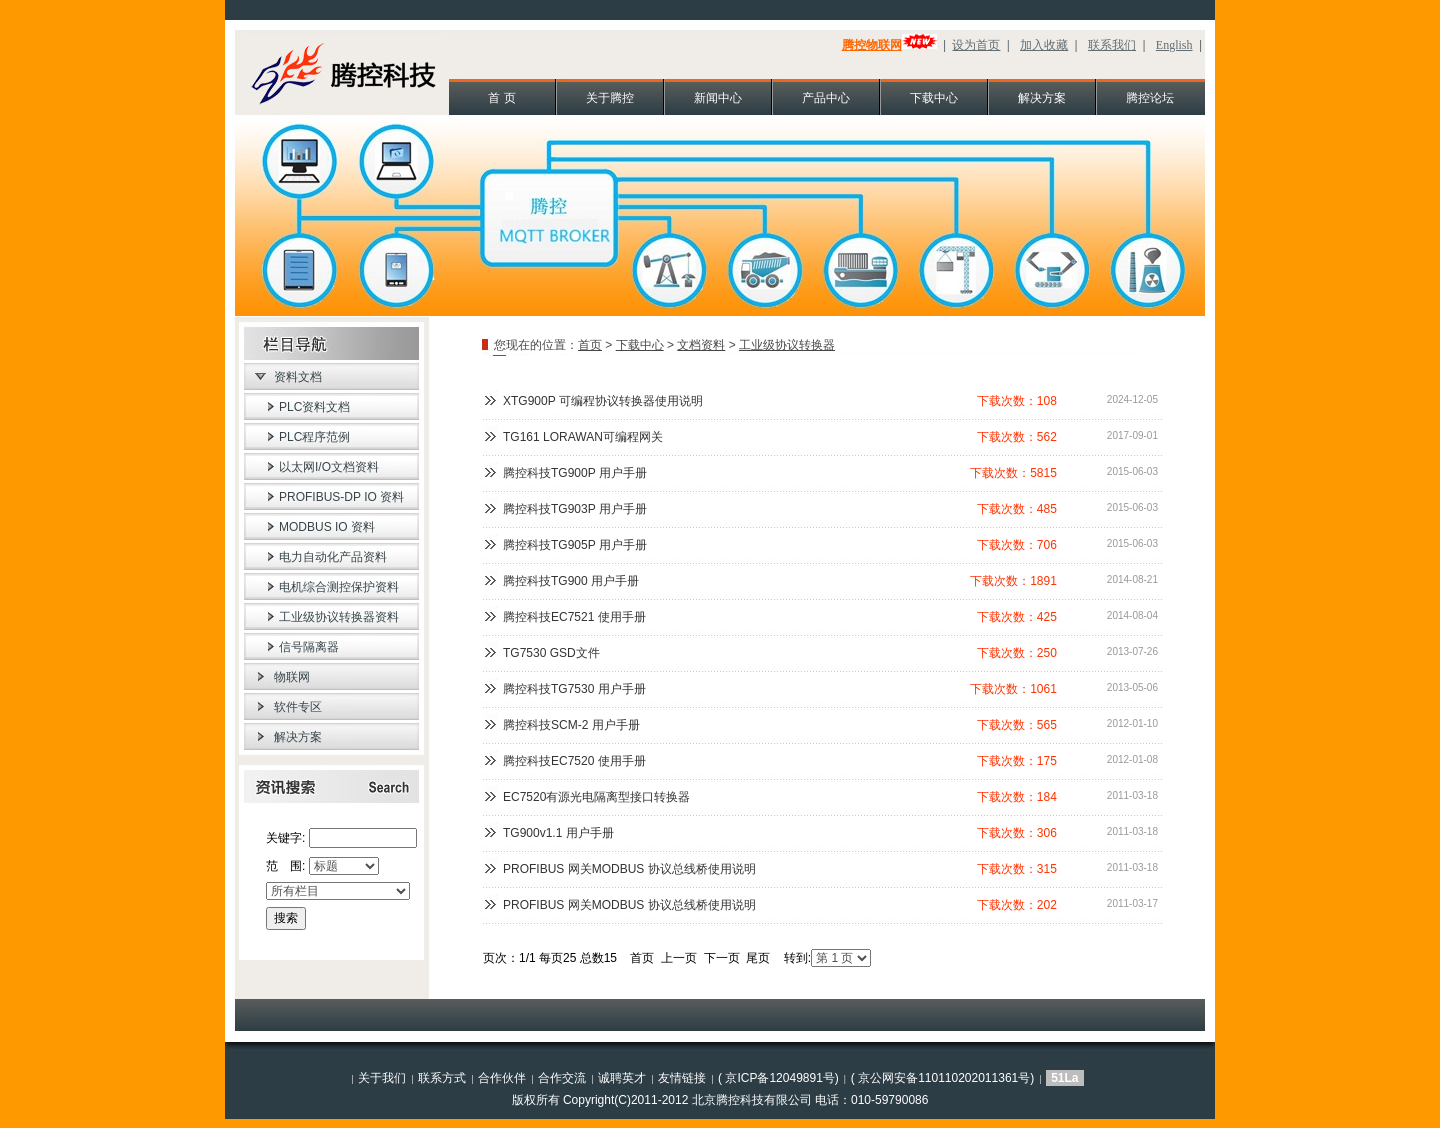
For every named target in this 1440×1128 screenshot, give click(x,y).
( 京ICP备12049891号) (778, 1078)
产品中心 (826, 98)
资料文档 (298, 377)
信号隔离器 (309, 647)
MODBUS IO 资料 (327, 527)
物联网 (292, 677)
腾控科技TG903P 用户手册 (575, 509)
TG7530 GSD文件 (551, 653)
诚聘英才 (622, 1078)
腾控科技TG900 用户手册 (571, 581)
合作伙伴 (502, 1078)
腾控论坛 (1150, 98)
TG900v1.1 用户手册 (558, 833)
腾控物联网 (872, 45)
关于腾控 (610, 98)
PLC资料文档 (314, 407)
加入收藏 (1044, 45)
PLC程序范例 (314, 437)
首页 (590, 345)
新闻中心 (718, 98)
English (1174, 45)
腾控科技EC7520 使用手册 (574, 761)
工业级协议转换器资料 (339, 617)
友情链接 (682, 1078)
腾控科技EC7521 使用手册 (574, 617)
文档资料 (701, 345)
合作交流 (562, 1078)
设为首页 (976, 45)
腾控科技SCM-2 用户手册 (571, 725)
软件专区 (298, 707)
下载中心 (934, 98)
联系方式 (442, 1078)
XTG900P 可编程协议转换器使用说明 (603, 401)
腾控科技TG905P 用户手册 (575, 545)
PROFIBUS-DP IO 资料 (341, 497)
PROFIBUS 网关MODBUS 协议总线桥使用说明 (629, 869)
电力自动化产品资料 (333, 557)
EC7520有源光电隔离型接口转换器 (596, 797)
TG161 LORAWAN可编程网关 (583, 437)
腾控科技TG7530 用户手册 (574, 689)
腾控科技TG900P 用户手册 (575, 473)
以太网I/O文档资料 (329, 467)
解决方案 (1042, 98)
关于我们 (382, 1078)
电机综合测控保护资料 (339, 587)
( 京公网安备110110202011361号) (942, 1078)
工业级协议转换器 (787, 345)
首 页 (501, 98)
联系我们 (1112, 45)
